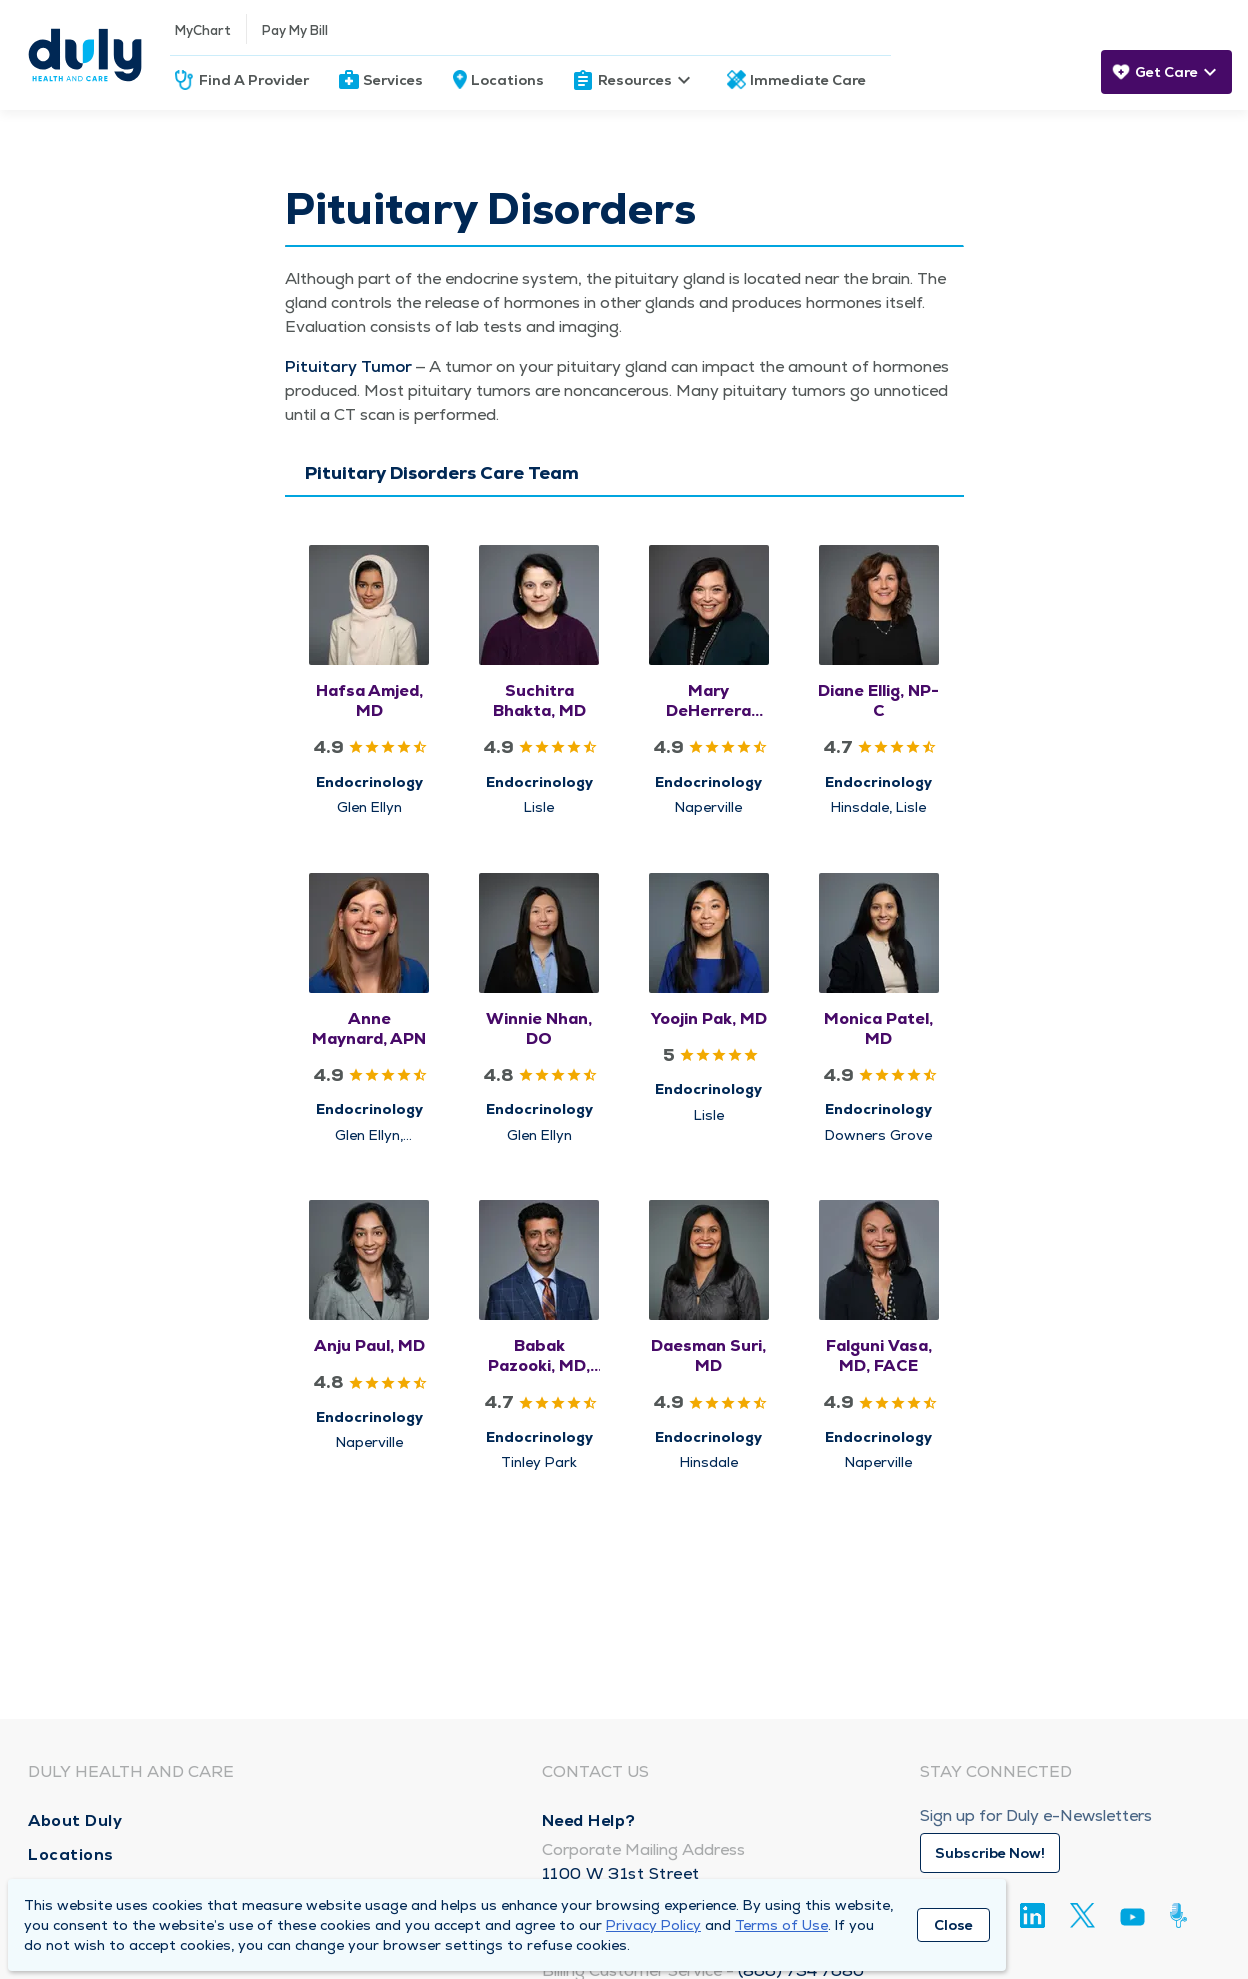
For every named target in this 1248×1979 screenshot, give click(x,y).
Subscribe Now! (990, 1853)
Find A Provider (254, 80)
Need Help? (589, 1820)
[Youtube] (1132, 1920)
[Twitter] (1082, 1915)
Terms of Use (781, 1925)
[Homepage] (85, 55)
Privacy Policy (653, 1925)
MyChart (203, 30)
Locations (507, 80)
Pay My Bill (295, 30)
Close (953, 1925)
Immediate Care (808, 80)
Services (393, 80)
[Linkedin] (1032, 1915)
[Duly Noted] (1182, 1915)
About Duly (75, 1820)
